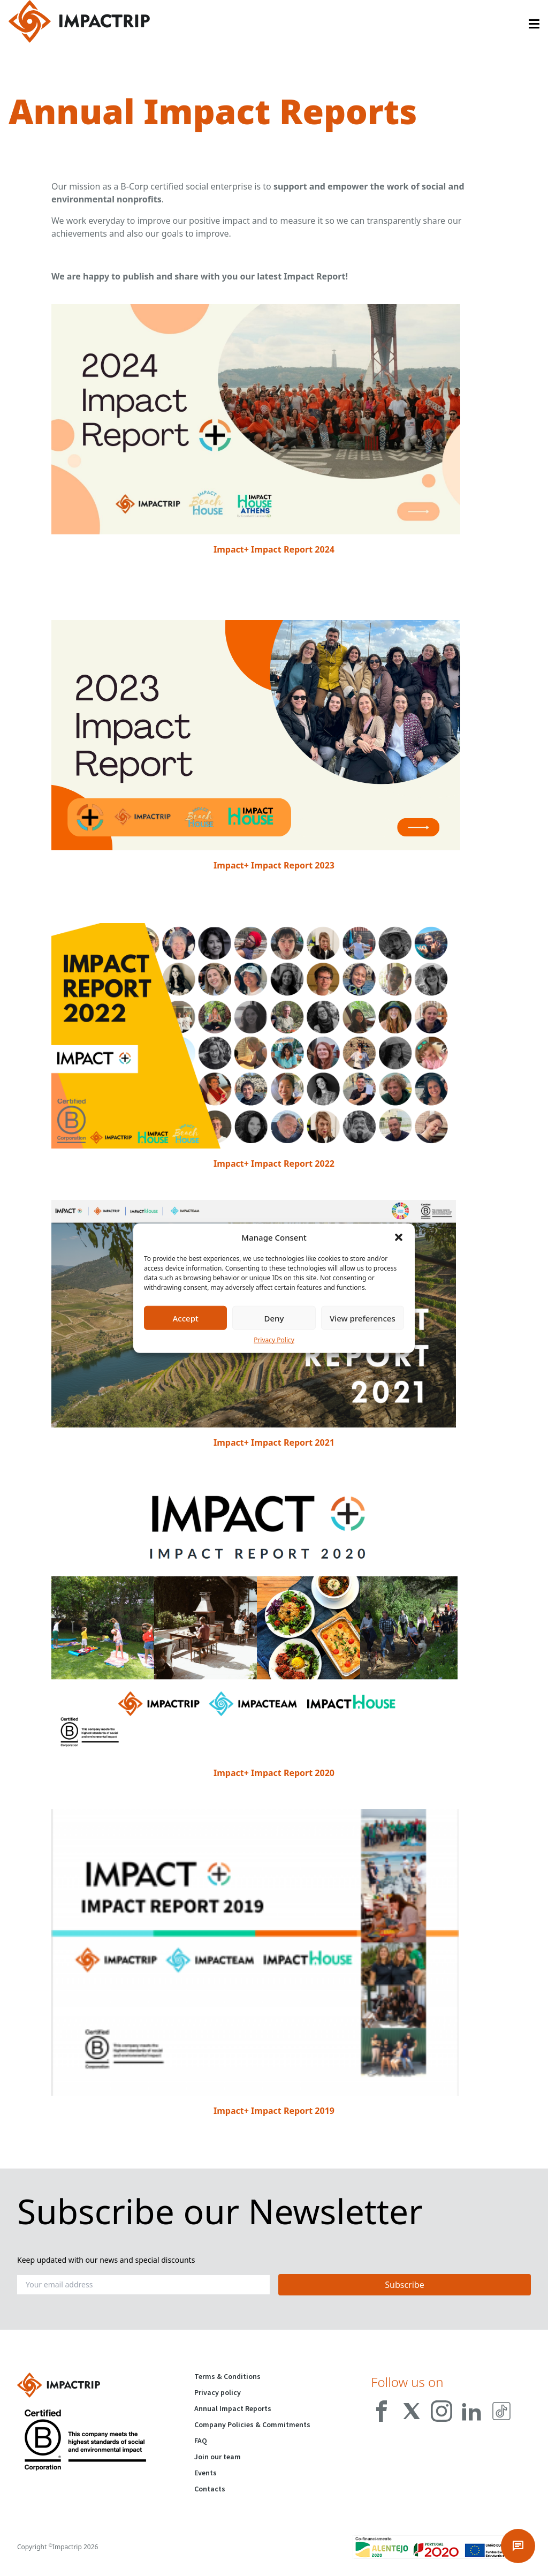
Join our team (217, 2456)
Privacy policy (217, 2392)
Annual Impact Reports (232, 2408)
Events (205, 2472)
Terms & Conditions (227, 2376)
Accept (186, 1317)
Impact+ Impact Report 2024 (274, 549)
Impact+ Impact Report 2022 (274, 1163)
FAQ (200, 2440)
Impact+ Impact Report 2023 (274, 865)
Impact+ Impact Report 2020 (274, 1773)
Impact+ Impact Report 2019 (274, 2111)
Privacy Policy (274, 1339)
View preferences (362, 1317)
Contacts (209, 2488)
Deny (274, 1317)
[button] (398, 1237)
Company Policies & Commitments (252, 2424)
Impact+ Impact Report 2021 (274, 1442)
